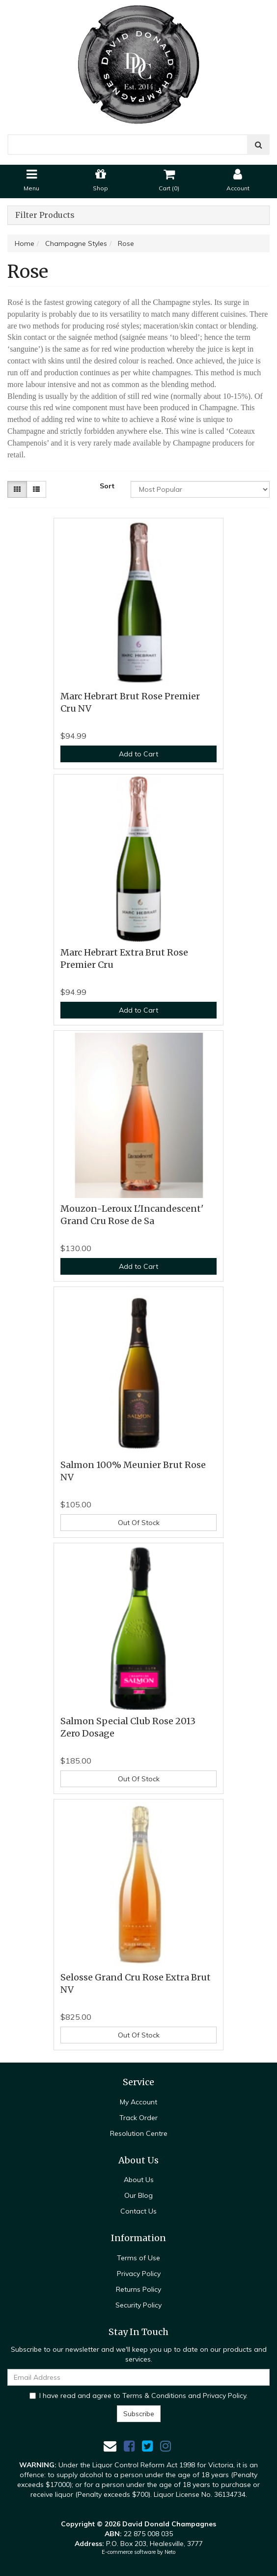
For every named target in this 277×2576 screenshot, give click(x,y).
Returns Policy (138, 2289)
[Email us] (110, 2446)
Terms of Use (138, 2257)
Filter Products (45, 215)
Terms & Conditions (154, 2395)
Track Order (138, 2117)
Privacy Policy (139, 2273)
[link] (129, 2446)
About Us (139, 2179)
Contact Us (138, 2211)
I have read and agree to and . (138, 2395)
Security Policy (138, 2305)
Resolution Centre (138, 2133)
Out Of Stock (139, 1522)
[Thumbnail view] (17, 489)
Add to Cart (138, 753)
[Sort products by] (200, 489)
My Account (138, 2101)
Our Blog (138, 2195)
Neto (170, 2551)
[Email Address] (138, 2377)
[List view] (36, 489)
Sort (107, 485)
